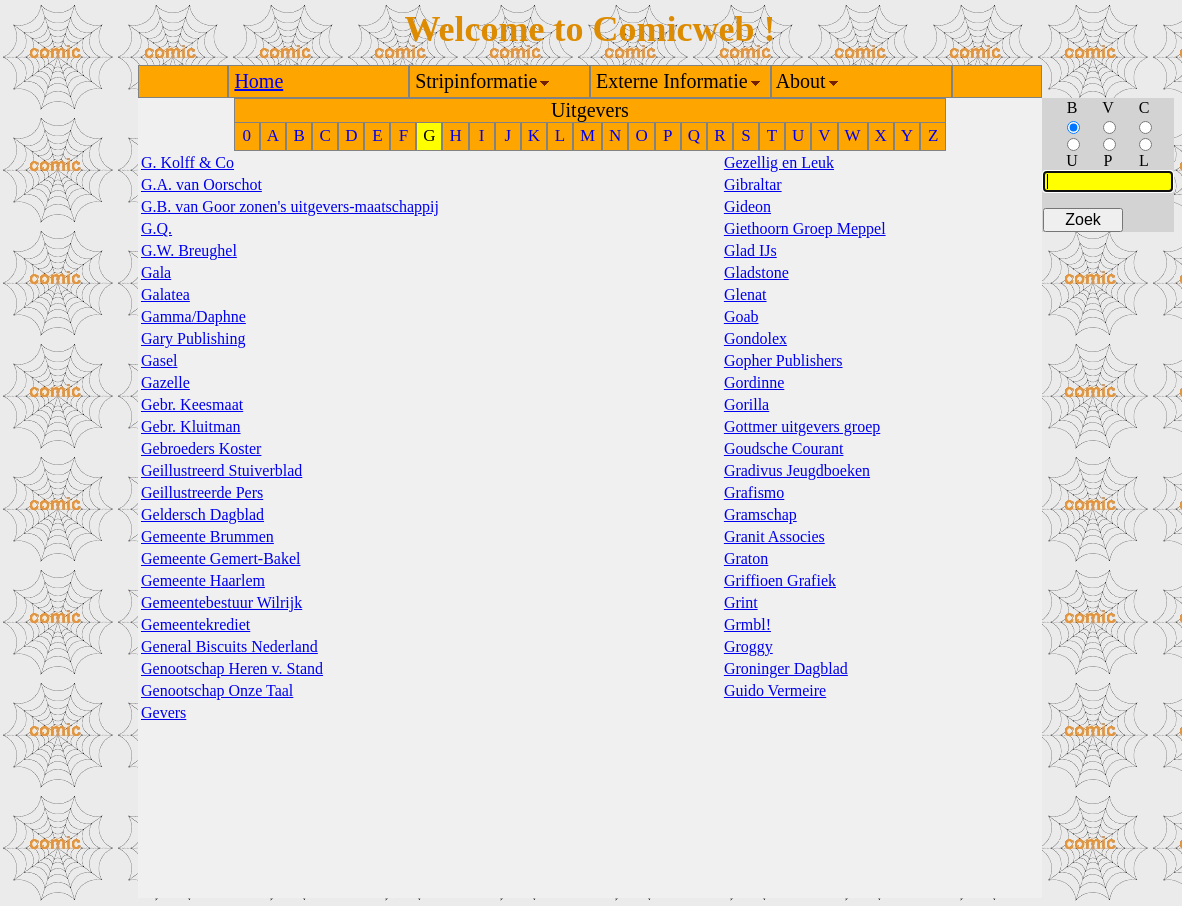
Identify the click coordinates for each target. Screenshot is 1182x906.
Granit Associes (774, 536)
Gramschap (760, 514)
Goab (741, 316)
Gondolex (755, 338)
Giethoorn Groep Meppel (805, 228)
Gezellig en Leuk (779, 162)
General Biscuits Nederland (229, 646)
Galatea (165, 294)
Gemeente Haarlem (203, 580)
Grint (741, 602)
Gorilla (746, 404)
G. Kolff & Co (187, 162)
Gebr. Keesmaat (192, 404)
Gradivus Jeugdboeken (797, 470)
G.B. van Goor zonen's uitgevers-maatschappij (290, 206)
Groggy (748, 646)
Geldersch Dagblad (202, 514)
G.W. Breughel (189, 250)
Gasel (159, 360)
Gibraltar (753, 184)
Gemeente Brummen (207, 536)
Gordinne (754, 382)
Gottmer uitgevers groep (802, 426)
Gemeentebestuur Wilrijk (221, 602)
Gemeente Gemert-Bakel (220, 558)
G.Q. (156, 228)
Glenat (745, 294)
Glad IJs (750, 250)
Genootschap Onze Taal (217, 690)
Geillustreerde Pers (202, 492)
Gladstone (756, 272)
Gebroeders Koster (201, 448)
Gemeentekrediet (195, 624)
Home (258, 81)
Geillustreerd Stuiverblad (221, 470)
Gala (156, 272)
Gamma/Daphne (193, 316)
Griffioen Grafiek (780, 580)
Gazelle (165, 382)
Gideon (747, 206)
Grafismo (754, 492)
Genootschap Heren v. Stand (232, 668)
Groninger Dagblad (786, 668)
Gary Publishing (193, 338)
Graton (746, 558)
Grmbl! (747, 624)
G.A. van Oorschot (201, 184)
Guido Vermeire (775, 690)
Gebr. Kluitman (191, 426)
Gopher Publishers (783, 360)
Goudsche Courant (784, 448)
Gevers (163, 712)
